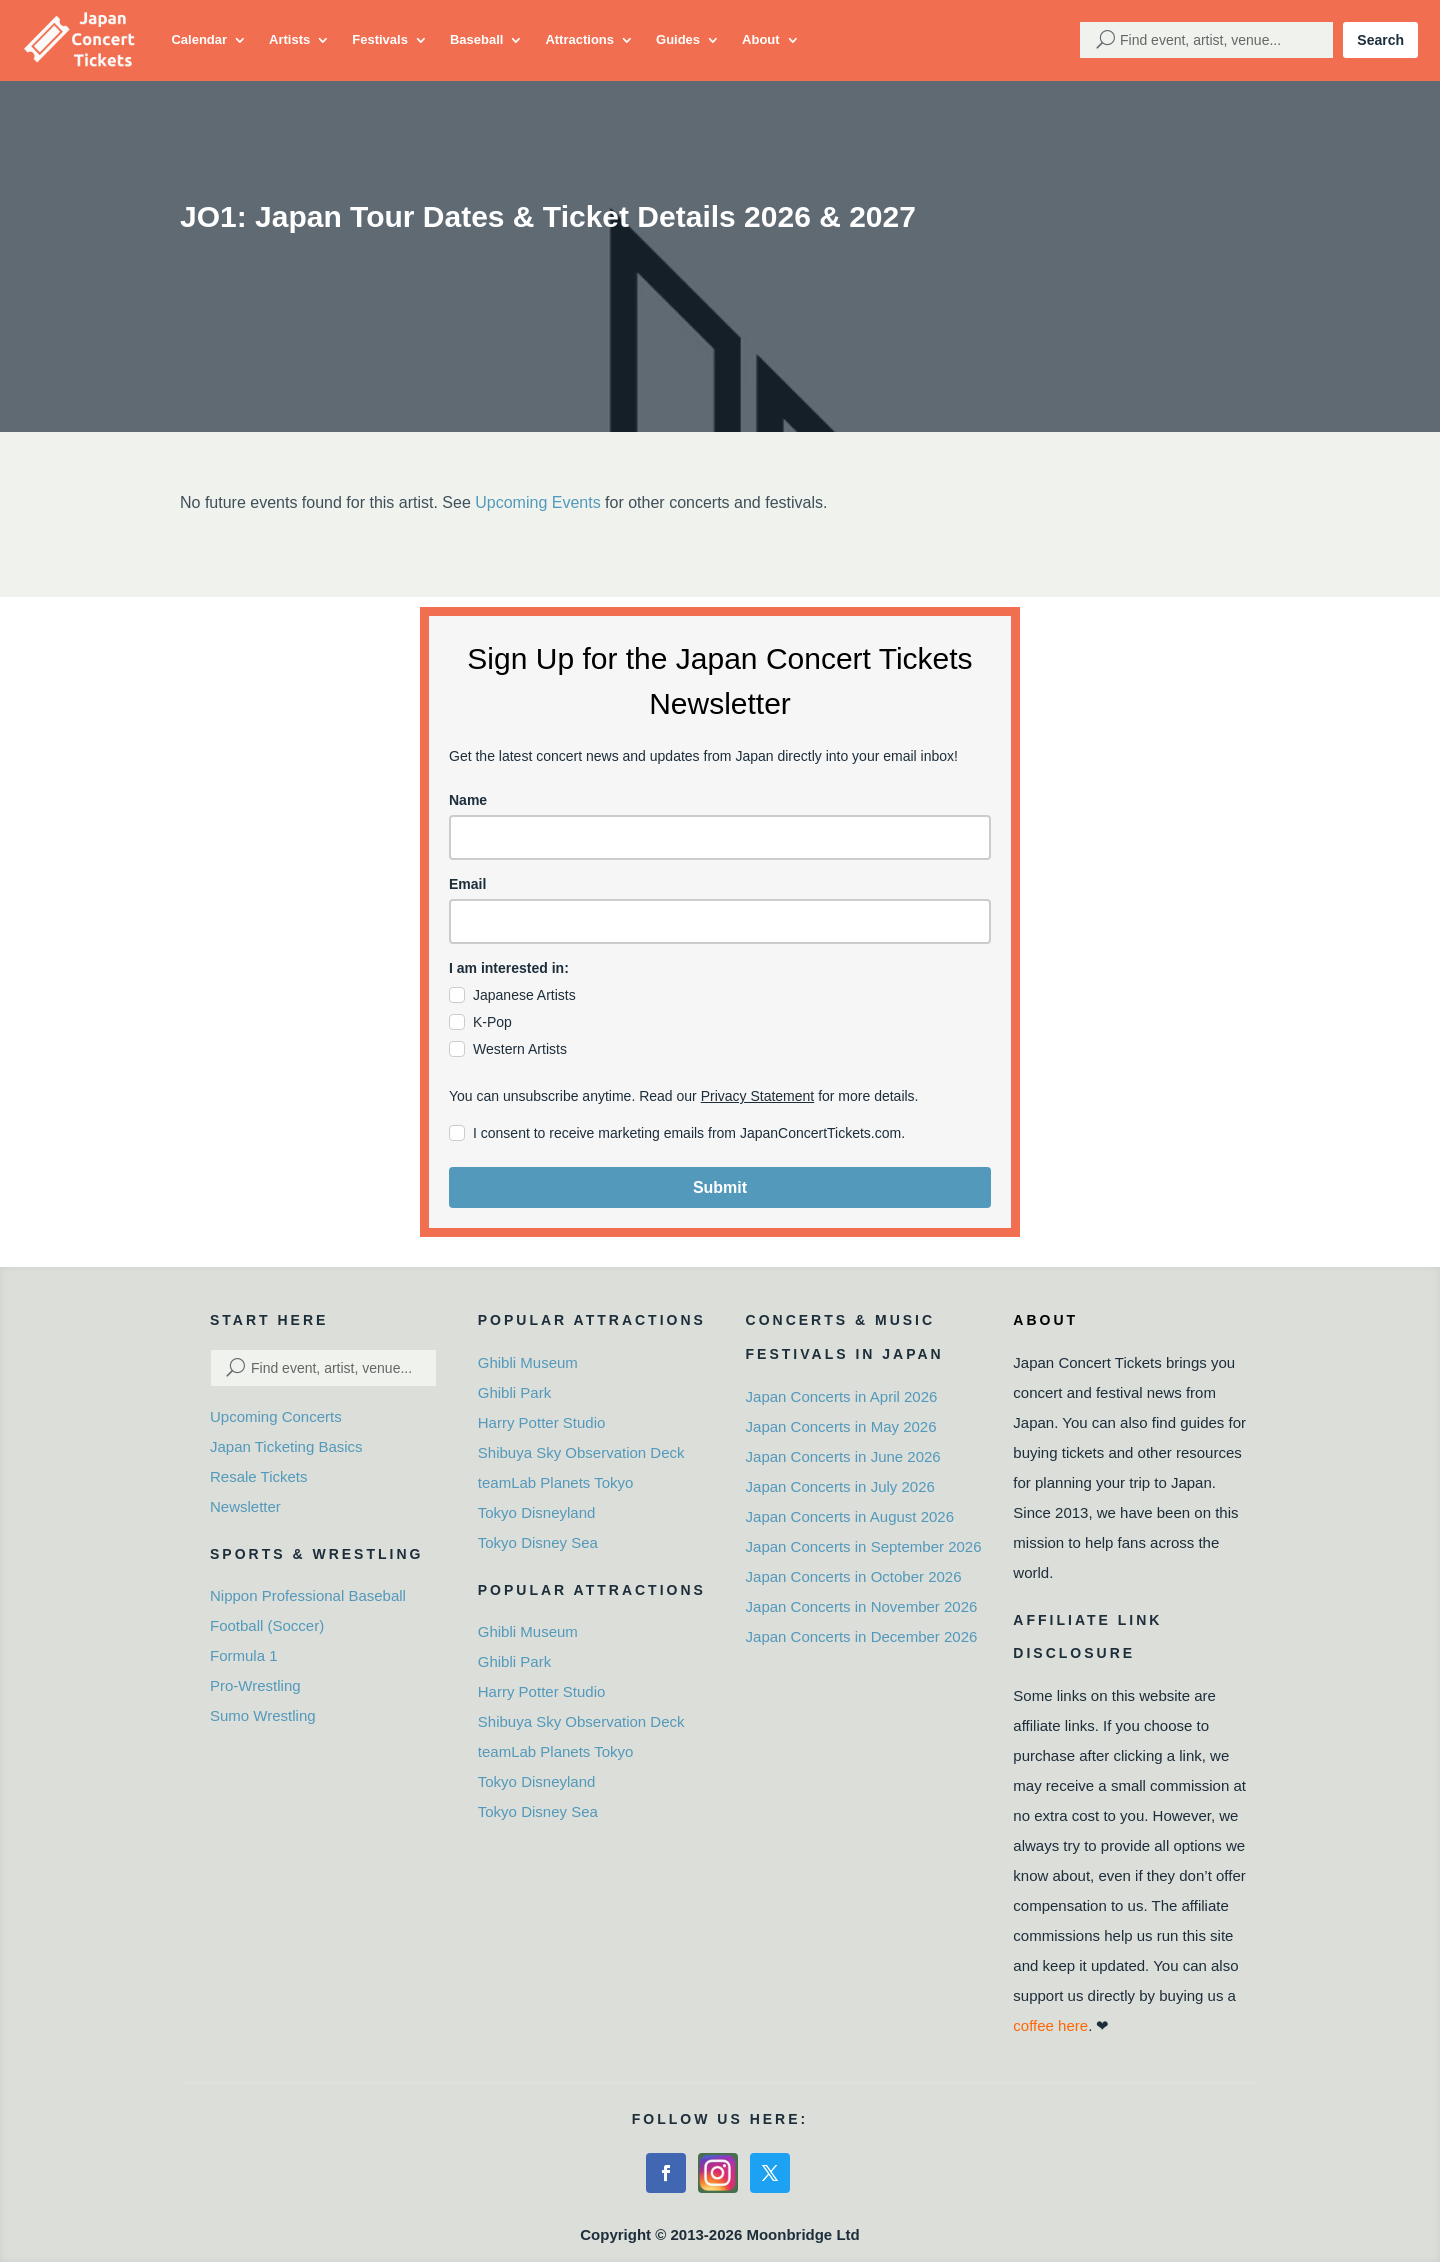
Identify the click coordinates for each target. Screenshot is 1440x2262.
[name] (720, 837)
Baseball (476, 39)
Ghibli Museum (528, 1362)
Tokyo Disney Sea (538, 1542)
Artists (289, 39)
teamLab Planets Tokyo (556, 1482)
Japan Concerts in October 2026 (854, 1576)
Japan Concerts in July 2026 (840, 1486)
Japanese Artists (524, 995)
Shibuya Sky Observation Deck (581, 1452)
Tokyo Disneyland (537, 1512)
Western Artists (520, 1049)
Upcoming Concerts (276, 1416)
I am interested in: (509, 968)
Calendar (199, 39)
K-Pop (492, 1022)
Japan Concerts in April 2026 (842, 1396)
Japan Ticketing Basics (286, 1446)
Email (467, 884)
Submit (720, 1187)
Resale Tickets (259, 1476)
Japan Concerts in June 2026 (843, 1456)
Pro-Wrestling (255, 1685)
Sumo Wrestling (263, 1715)
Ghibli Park (514, 1392)
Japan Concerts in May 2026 (841, 1426)
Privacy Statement (758, 1096)
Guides (678, 39)
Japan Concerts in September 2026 (864, 1546)
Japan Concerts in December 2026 (862, 1636)
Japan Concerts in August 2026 (850, 1516)
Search (1380, 40)
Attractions (579, 39)
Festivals (380, 39)
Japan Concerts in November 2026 (862, 1606)
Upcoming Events (537, 502)
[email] (720, 921)
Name (468, 800)
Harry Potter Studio (542, 1422)
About (761, 39)
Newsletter (245, 1506)
